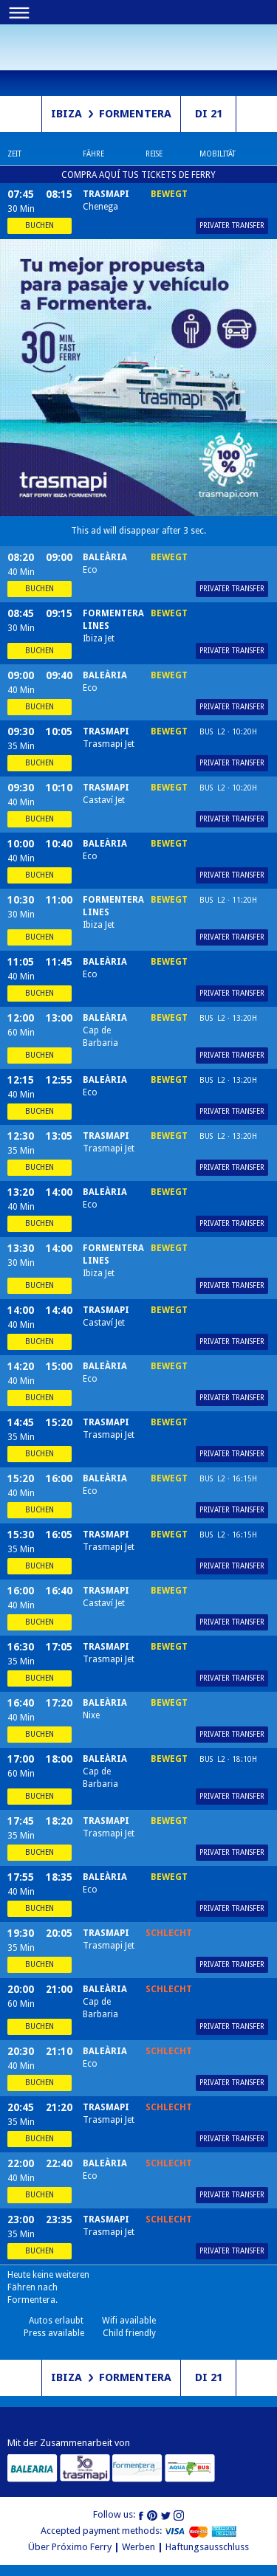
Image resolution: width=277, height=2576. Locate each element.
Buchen (39, 225)
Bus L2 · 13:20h (228, 1018)
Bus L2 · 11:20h (228, 900)
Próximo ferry (36, 56)
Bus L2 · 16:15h (228, 1479)
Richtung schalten (20, 114)
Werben (138, 2546)
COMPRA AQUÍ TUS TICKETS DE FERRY (138, 175)
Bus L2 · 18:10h (228, 1759)
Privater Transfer (231, 225)
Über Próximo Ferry (70, 2546)
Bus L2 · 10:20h (228, 732)
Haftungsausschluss (207, 2546)
